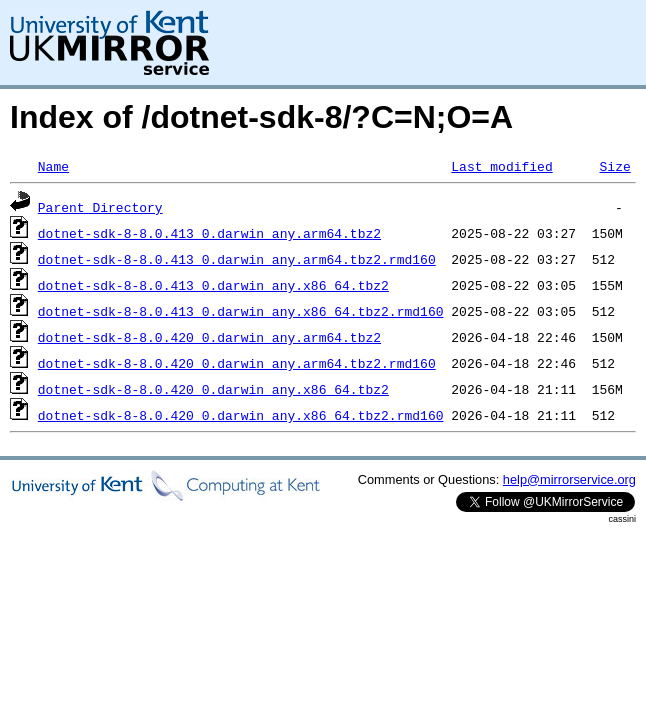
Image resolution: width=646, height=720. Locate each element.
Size (614, 166)
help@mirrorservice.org (569, 479)
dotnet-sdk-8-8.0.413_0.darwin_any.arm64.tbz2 (209, 233)
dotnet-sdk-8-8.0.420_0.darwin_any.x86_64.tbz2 (213, 389)
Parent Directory (100, 207)
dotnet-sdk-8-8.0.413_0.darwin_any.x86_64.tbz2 (213, 285)
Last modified (501, 166)
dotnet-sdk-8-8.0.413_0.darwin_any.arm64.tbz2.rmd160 (237, 259)
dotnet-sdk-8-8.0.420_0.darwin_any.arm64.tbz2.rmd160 (237, 363)
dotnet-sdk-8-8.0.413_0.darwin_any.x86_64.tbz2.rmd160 (241, 311)
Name (53, 166)
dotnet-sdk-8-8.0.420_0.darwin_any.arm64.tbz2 (209, 337)
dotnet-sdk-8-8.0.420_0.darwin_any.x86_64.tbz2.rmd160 (241, 415)
